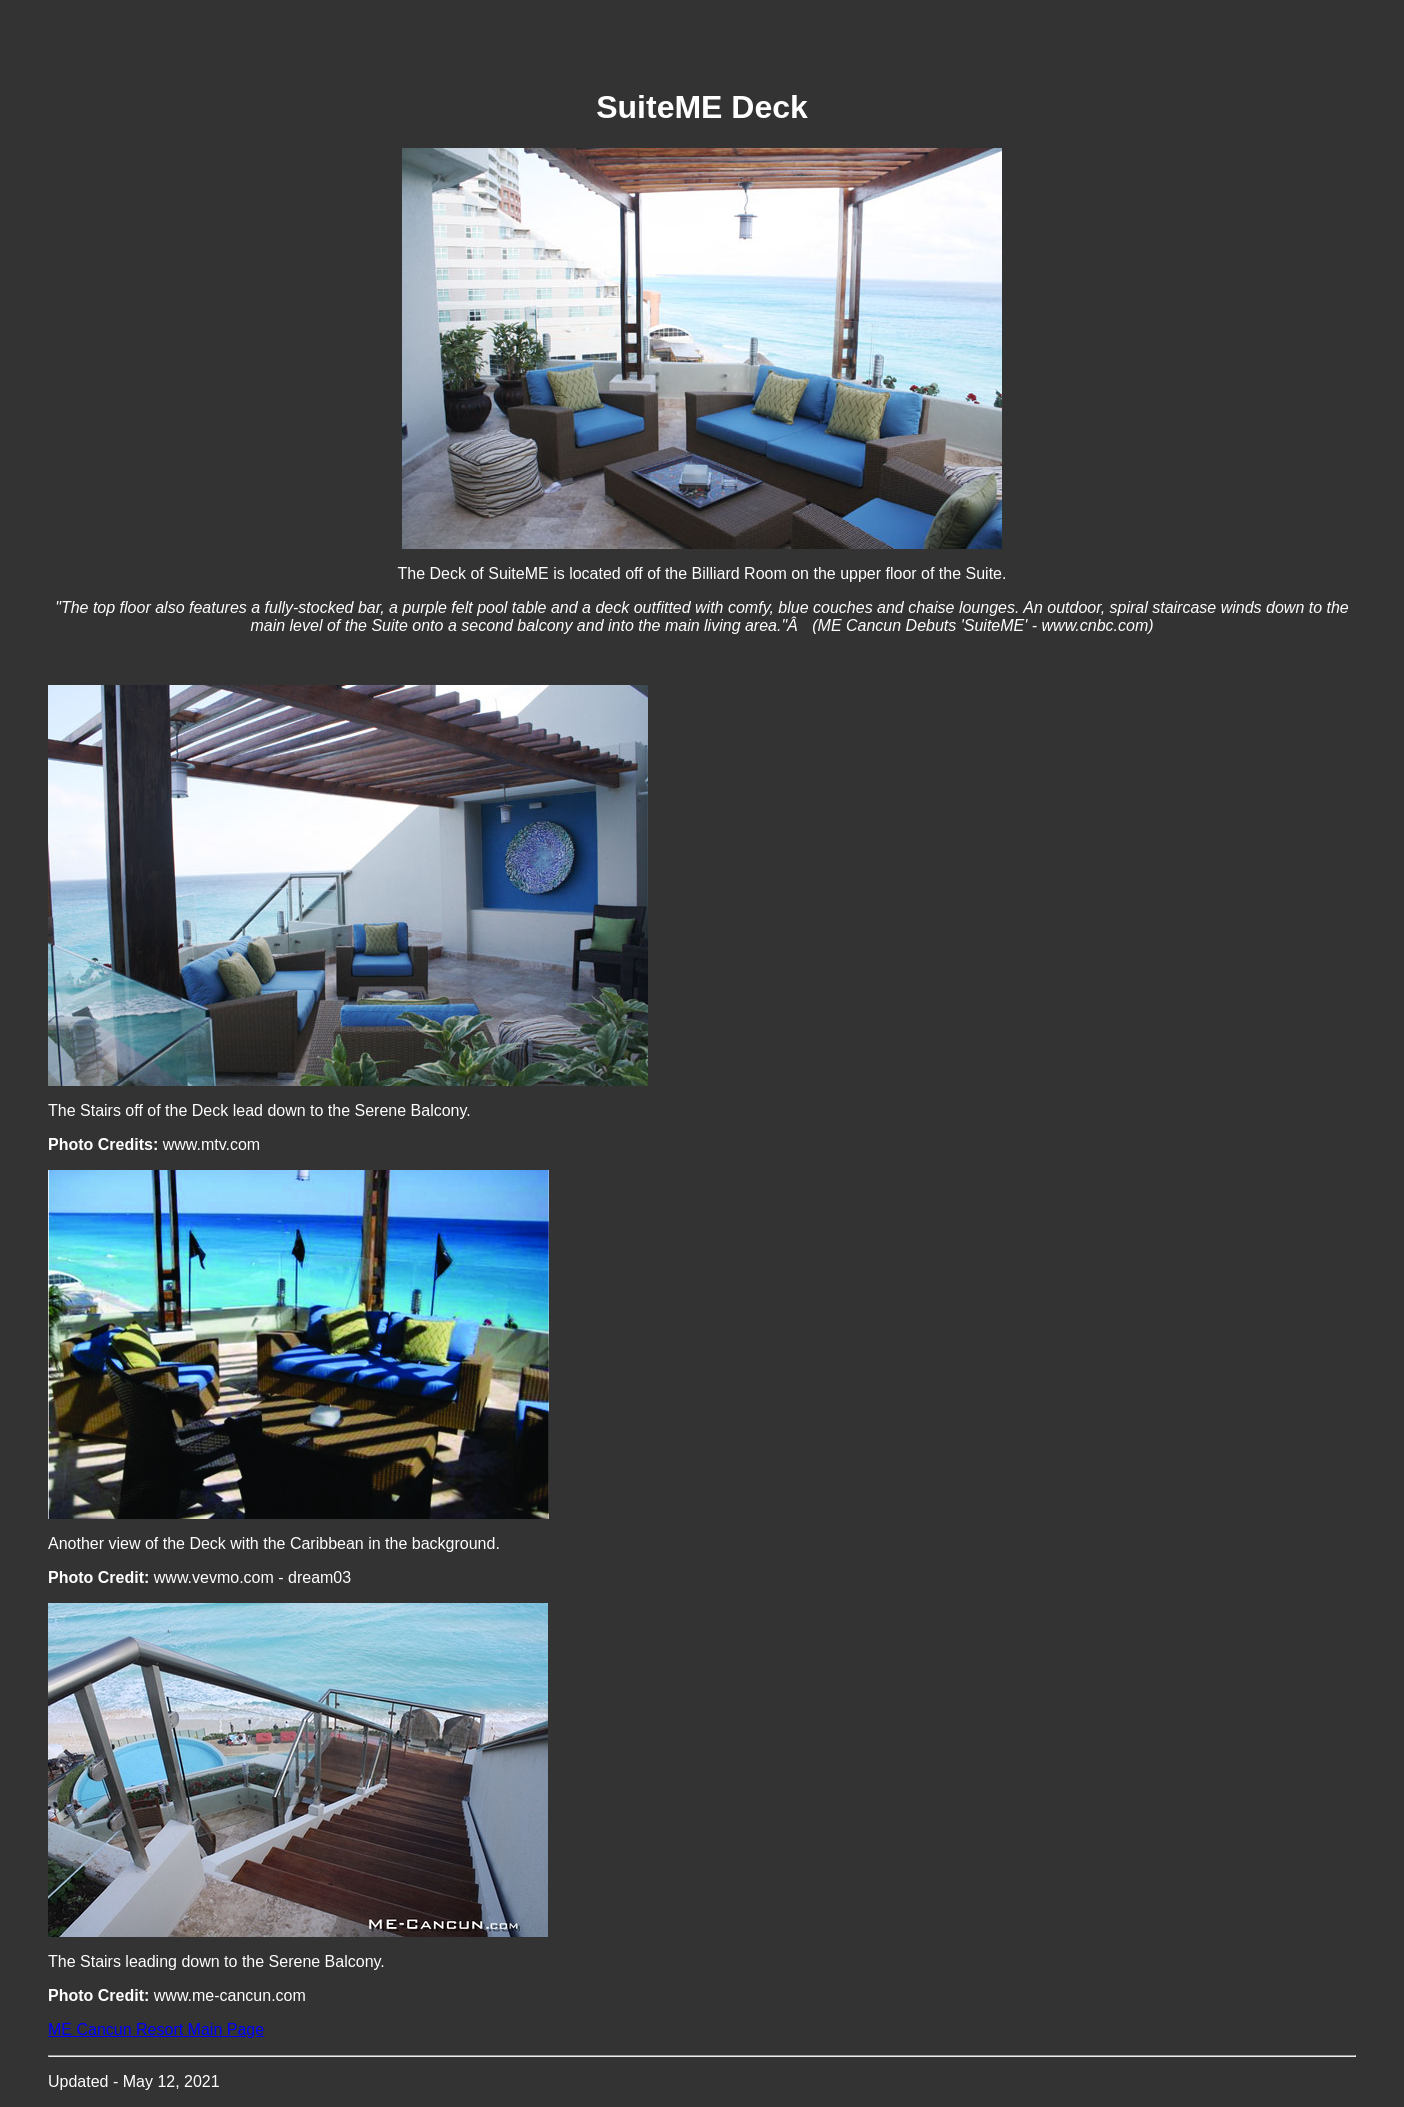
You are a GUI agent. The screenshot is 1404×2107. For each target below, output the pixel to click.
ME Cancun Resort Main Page (156, 2029)
